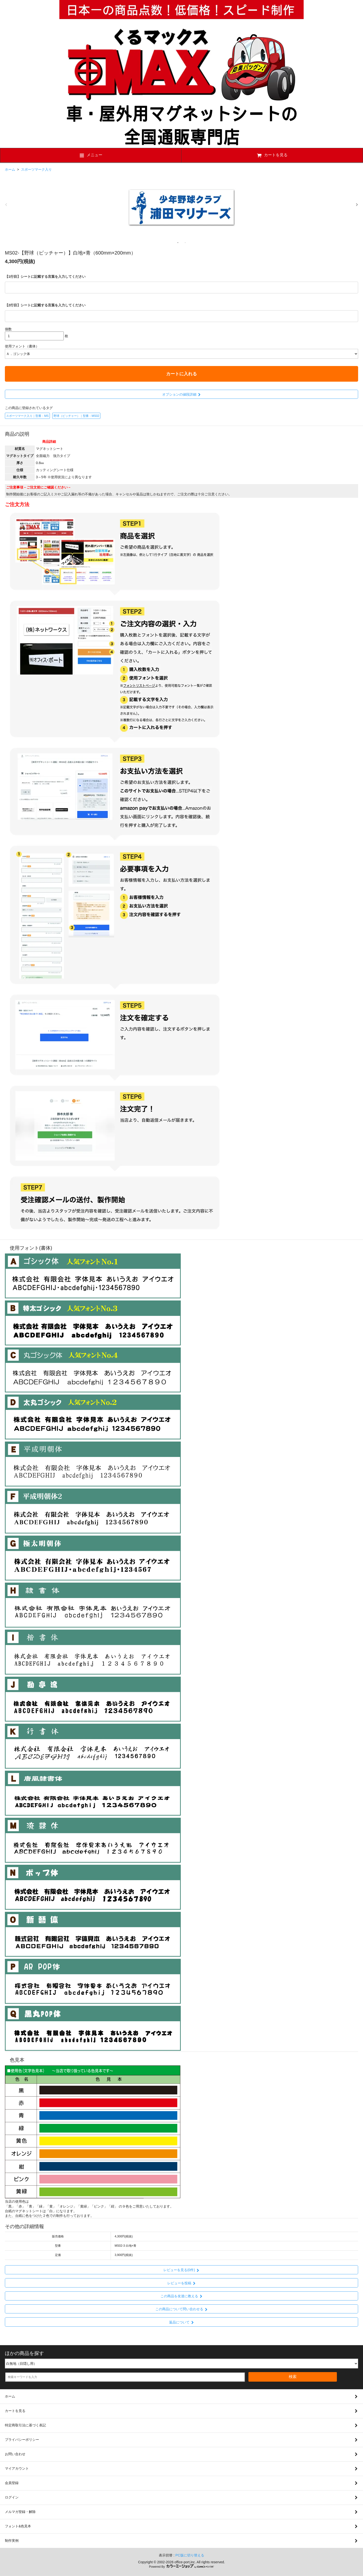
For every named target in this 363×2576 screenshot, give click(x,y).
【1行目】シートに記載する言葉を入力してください (45, 276)
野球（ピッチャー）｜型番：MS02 (76, 416)
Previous (6, 204)
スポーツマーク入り (36, 169)
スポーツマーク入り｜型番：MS (27, 416)
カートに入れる (181, 373)
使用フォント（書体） (22, 346)
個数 (8, 329)
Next (357, 204)
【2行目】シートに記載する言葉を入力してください (45, 305)
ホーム (10, 169)
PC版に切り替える (189, 2555)
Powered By (181, 2566)
